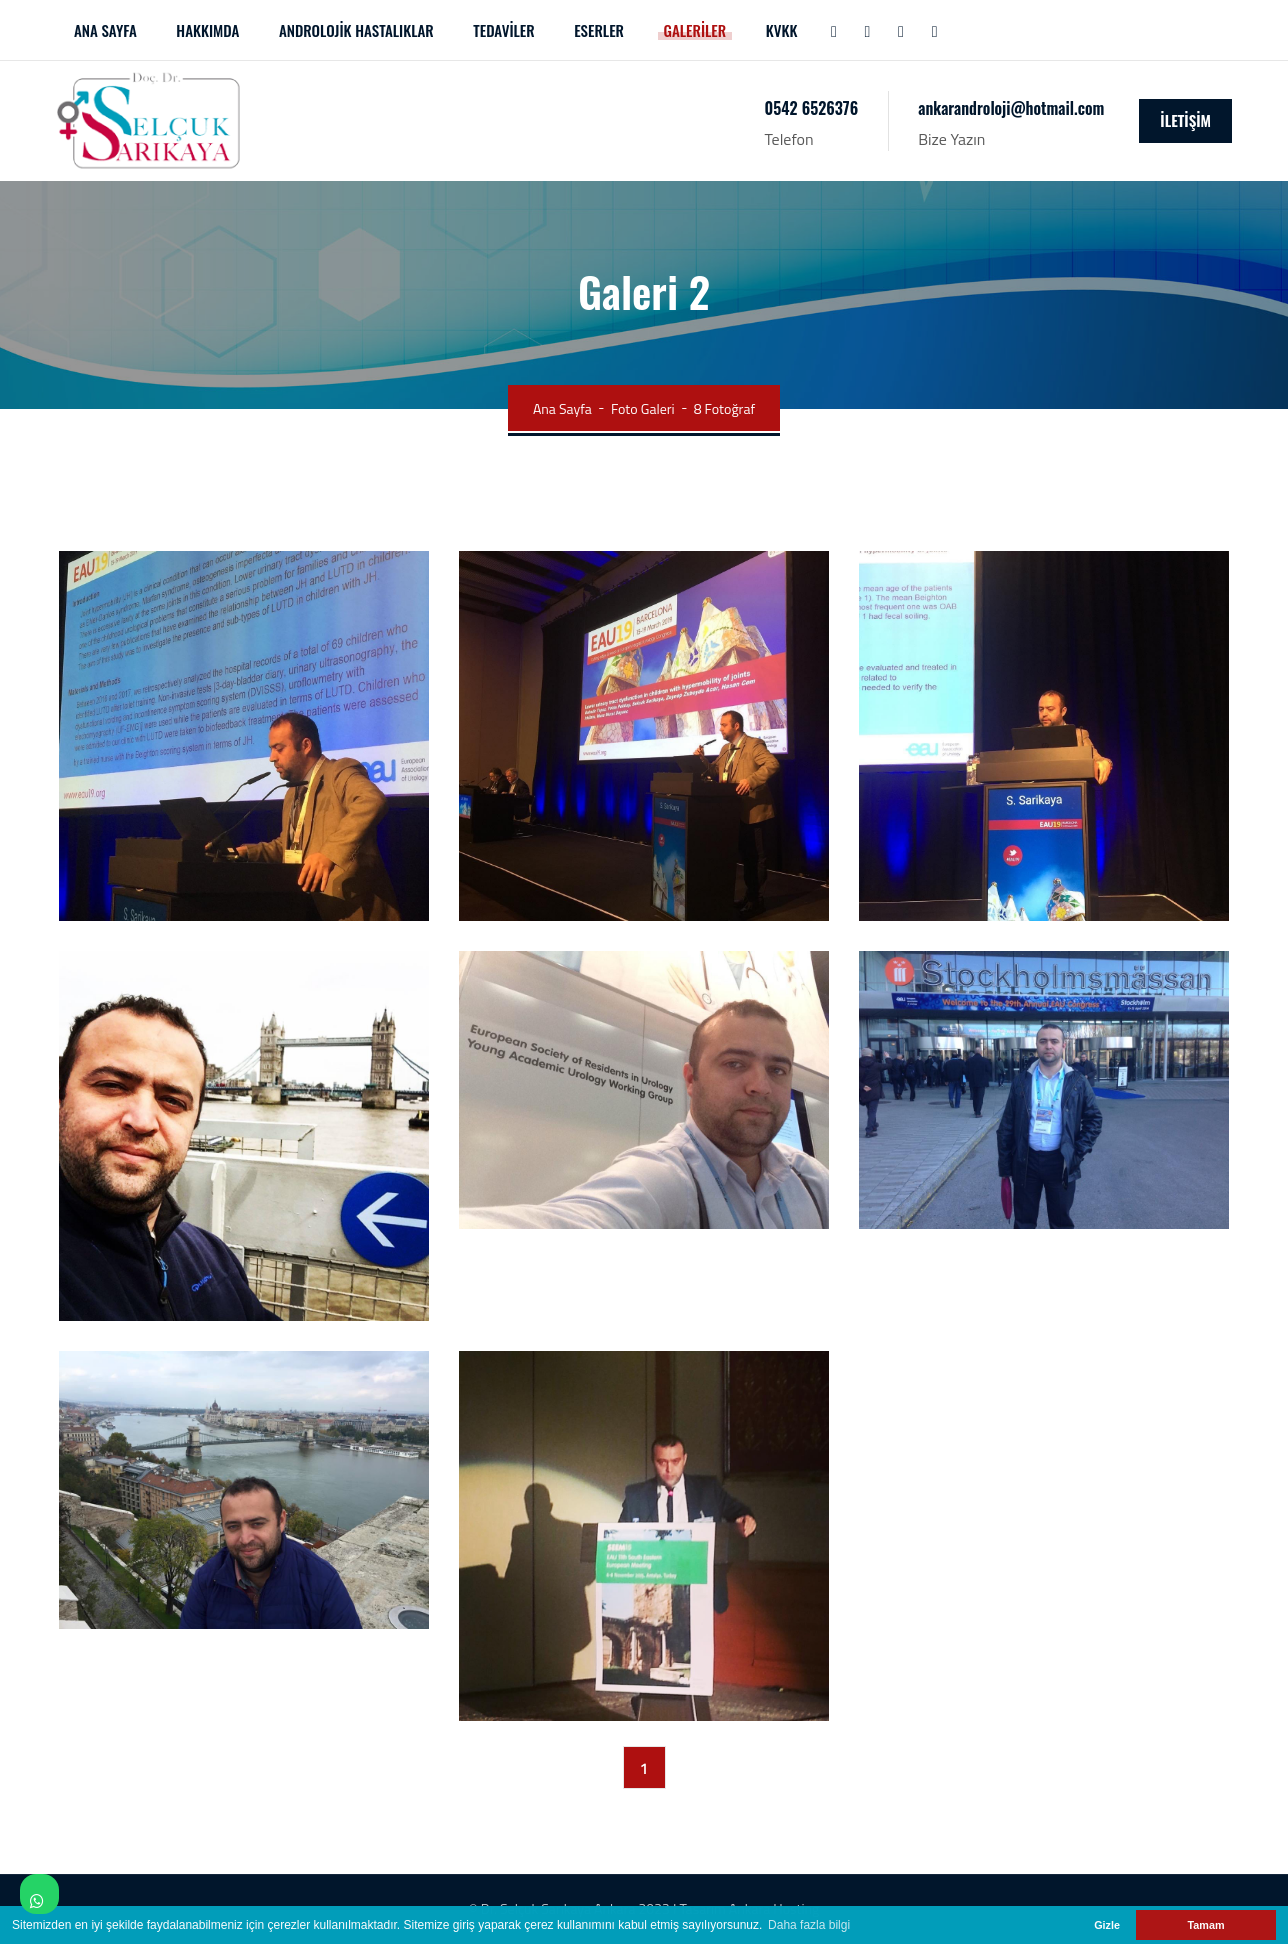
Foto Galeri (643, 408)
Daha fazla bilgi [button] (809, 1925)
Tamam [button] (1205, 1925)
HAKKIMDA (207, 30)
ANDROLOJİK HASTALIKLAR (356, 30)
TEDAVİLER (503, 30)
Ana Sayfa (562, 408)
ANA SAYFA (105, 30)
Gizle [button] (1107, 1925)
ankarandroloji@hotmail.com (1011, 108)
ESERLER (599, 30)
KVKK (782, 30)
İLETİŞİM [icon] (1185, 120)
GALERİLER (695, 30)
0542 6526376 (812, 108)
